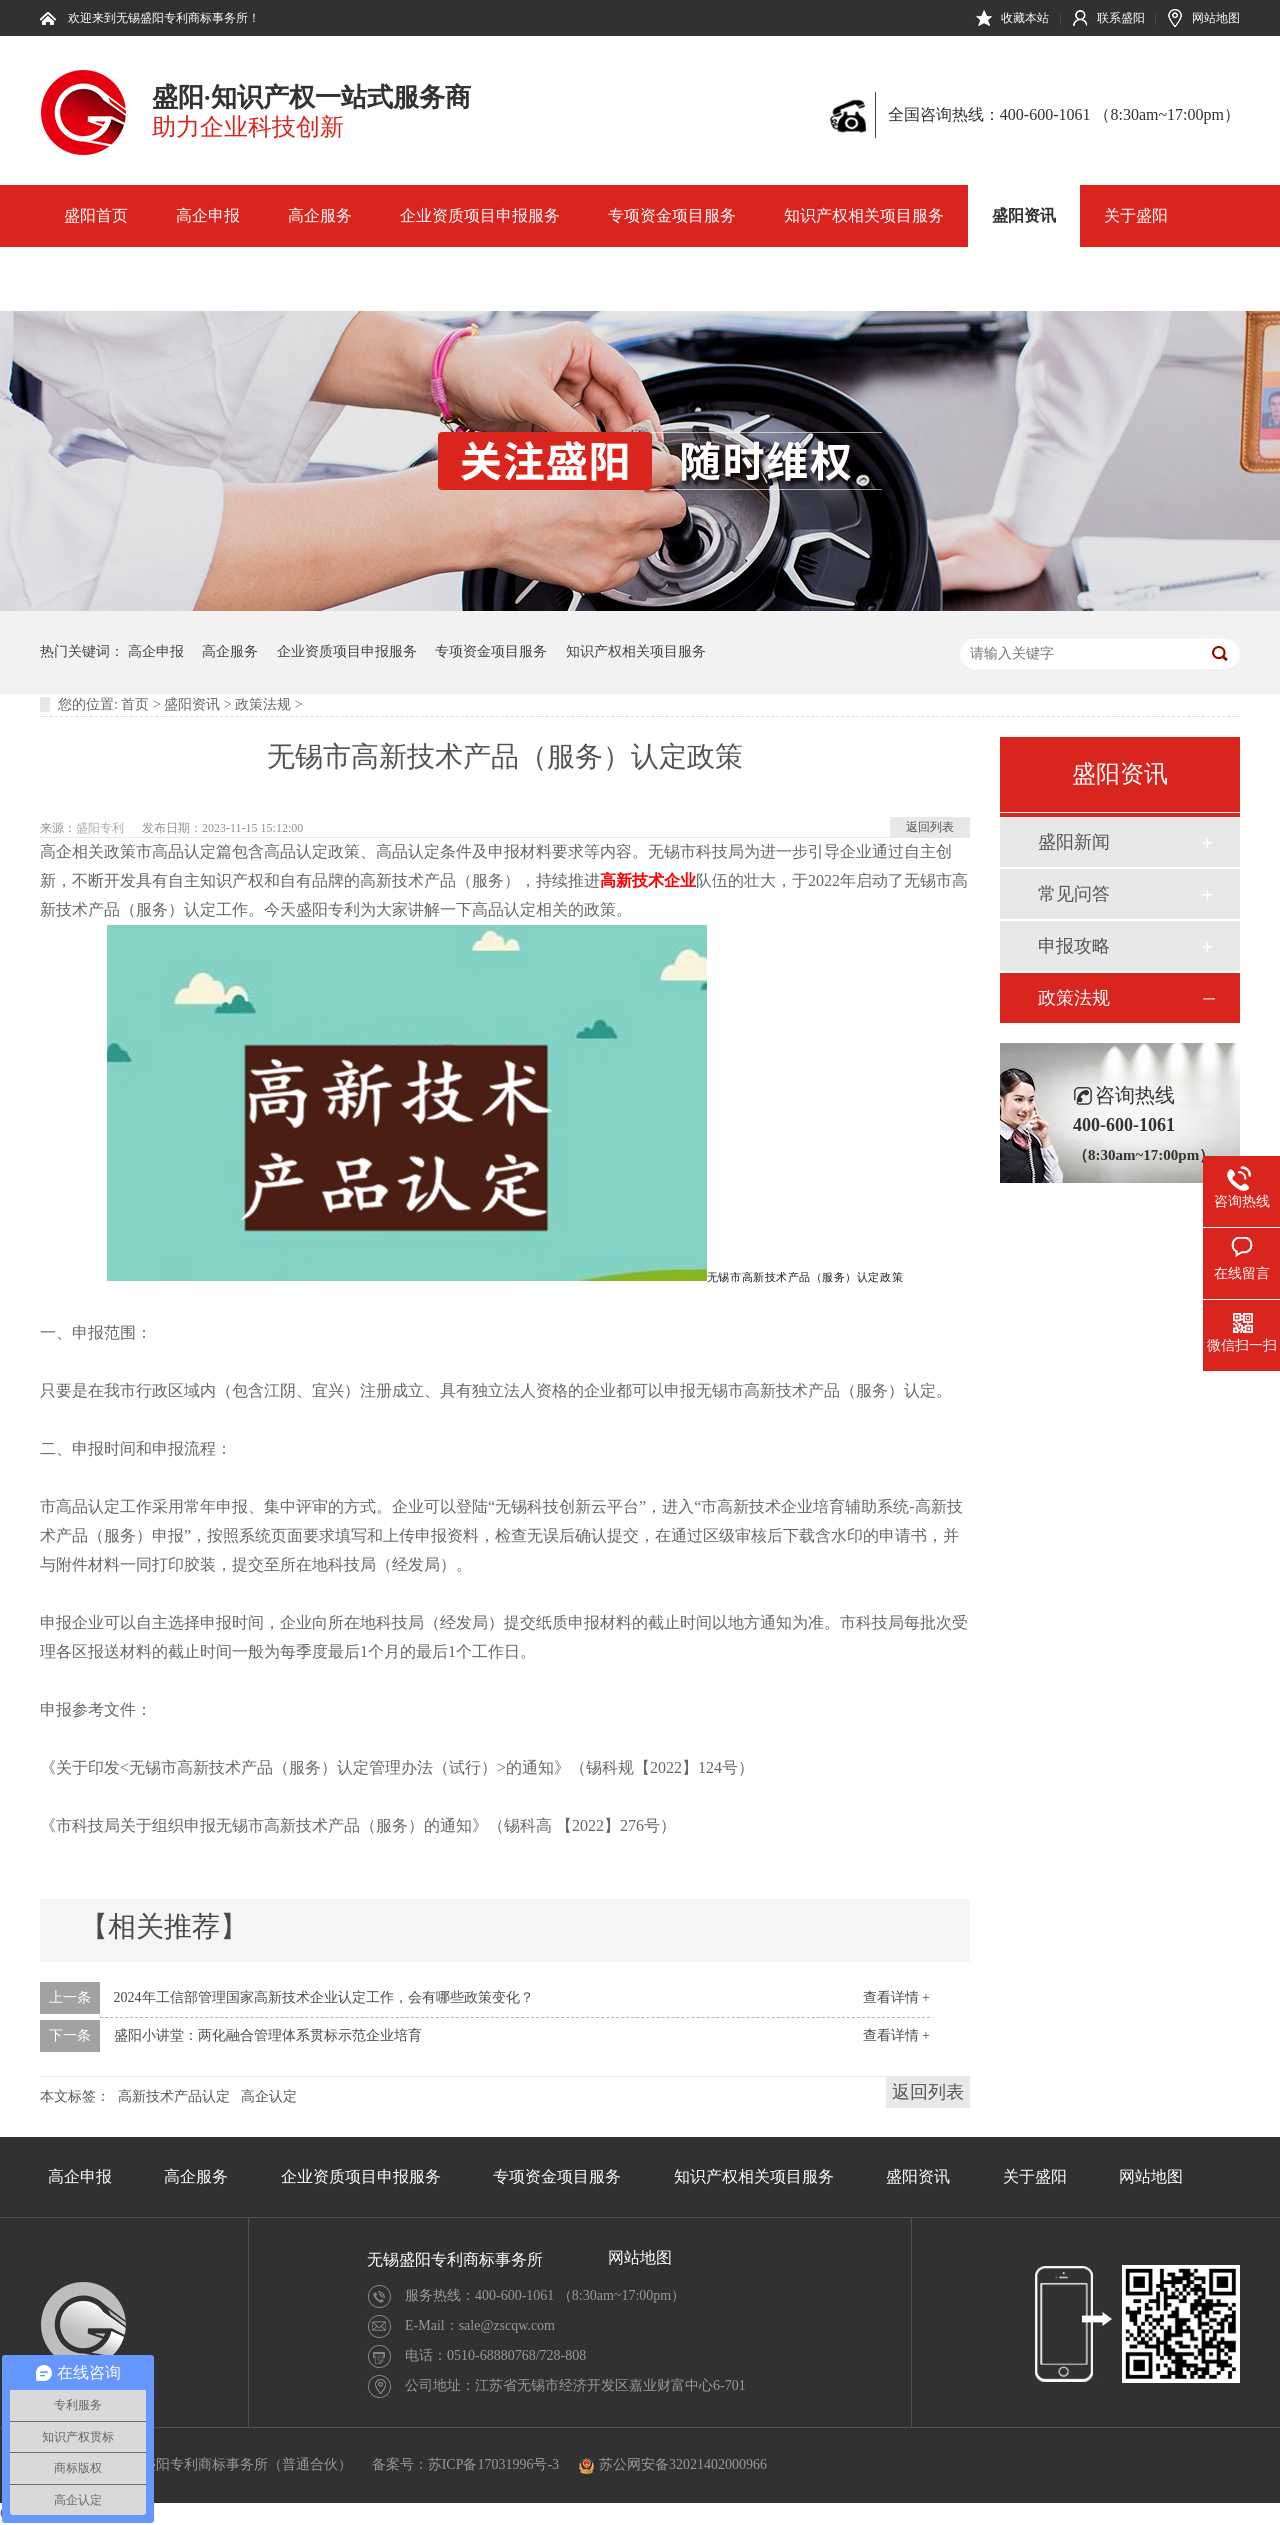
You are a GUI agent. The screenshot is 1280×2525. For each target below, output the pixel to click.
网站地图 (1216, 18)
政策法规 (263, 704)
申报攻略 (1074, 946)
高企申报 (208, 215)
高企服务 (320, 215)
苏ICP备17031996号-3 (493, 2464)
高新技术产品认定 (174, 2096)
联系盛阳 (1121, 18)
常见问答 (1074, 894)
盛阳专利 (100, 828)
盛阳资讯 (1024, 215)
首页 (135, 704)
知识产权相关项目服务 (864, 215)
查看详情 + (896, 1997)
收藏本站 (1025, 18)
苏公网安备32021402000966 (673, 2464)
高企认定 (269, 2096)
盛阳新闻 (1074, 842)
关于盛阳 (1136, 215)
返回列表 (930, 827)
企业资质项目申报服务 (480, 215)
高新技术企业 (648, 880)
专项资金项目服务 (672, 215)
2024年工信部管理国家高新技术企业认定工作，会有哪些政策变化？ (324, 1997)
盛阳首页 (96, 215)
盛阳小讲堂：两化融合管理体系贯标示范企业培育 (268, 2035)
